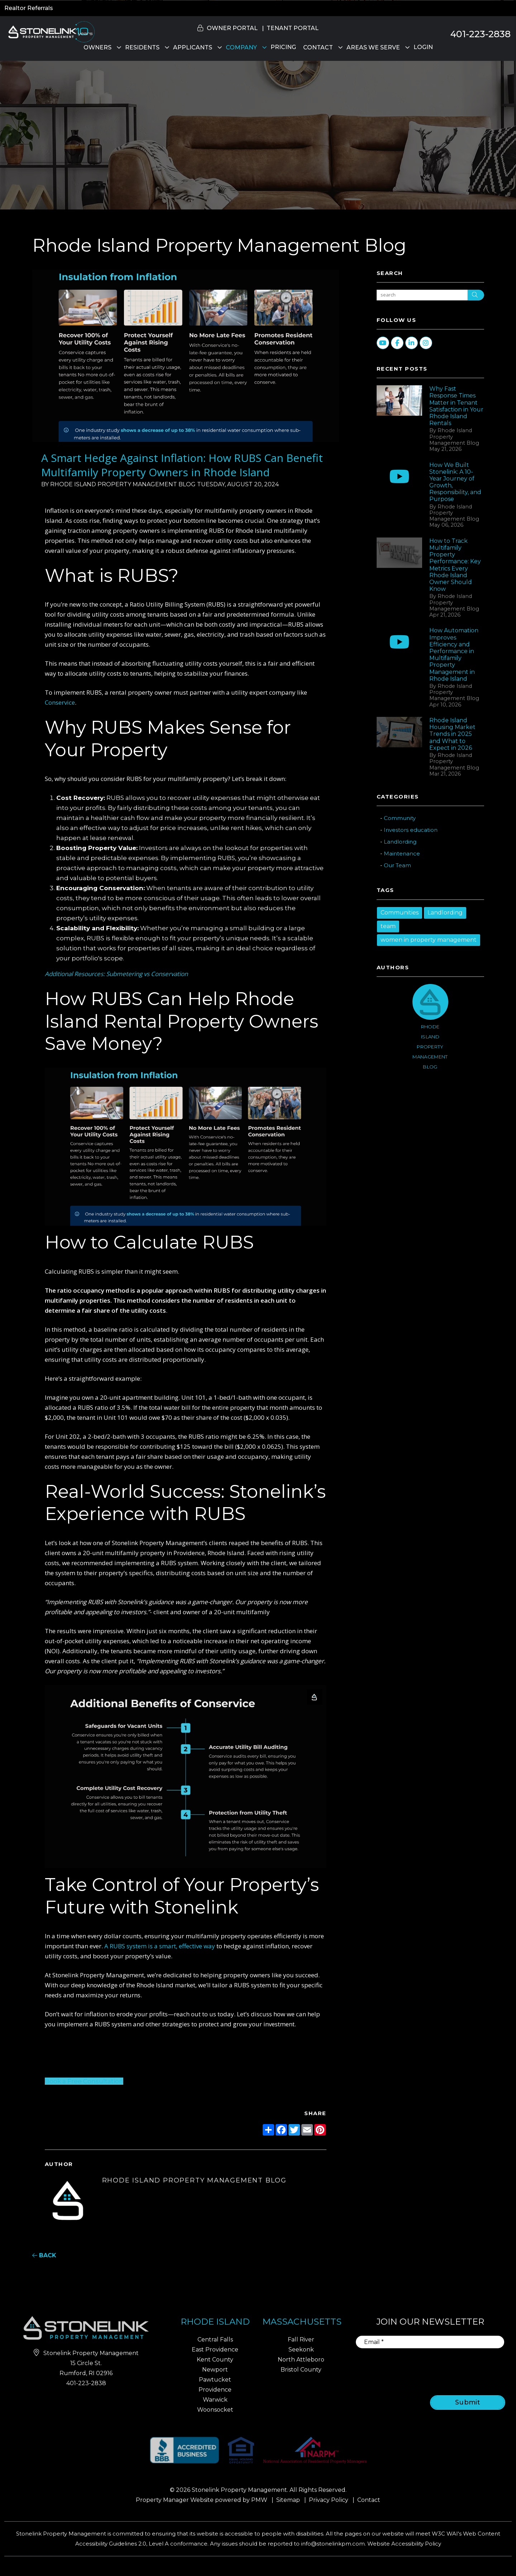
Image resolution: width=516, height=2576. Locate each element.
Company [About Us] (241, 47)
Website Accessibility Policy (404, 2543)
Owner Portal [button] (232, 28)
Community (400, 818)
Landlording (400, 841)
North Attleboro (301, 2359)
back (44, 2255)
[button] (504, 811)
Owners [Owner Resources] (97, 47)
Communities (400, 912)
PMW (259, 2500)
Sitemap (288, 2500)
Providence (215, 2389)
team (388, 926)
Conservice (60, 702)
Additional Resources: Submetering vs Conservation (116, 974)
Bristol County (301, 2369)
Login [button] (423, 47)
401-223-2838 (480, 34)
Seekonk (301, 2349)
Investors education (411, 829)
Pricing (283, 47)
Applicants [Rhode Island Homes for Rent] (192, 47)
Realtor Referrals (28, 8)
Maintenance (402, 853)
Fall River (301, 2339)
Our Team (397, 865)
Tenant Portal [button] (293, 28)
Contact (318, 47)
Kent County (215, 2359)
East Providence (215, 2349)
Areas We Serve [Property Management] (373, 47)
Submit (468, 2402)
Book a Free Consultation (84, 2081)
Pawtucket (215, 2379)
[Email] (430, 2342)
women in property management (429, 939)
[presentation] (447, 2367)
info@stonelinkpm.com (333, 2543)
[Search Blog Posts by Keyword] (422, 295)
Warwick (215, 2399)
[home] (50, 31)
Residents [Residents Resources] (142, 47)
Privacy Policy (328, 2500)
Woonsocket (215, 2409)
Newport (215, 2369)
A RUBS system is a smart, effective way (159, 1946)
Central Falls (215, 2339)
